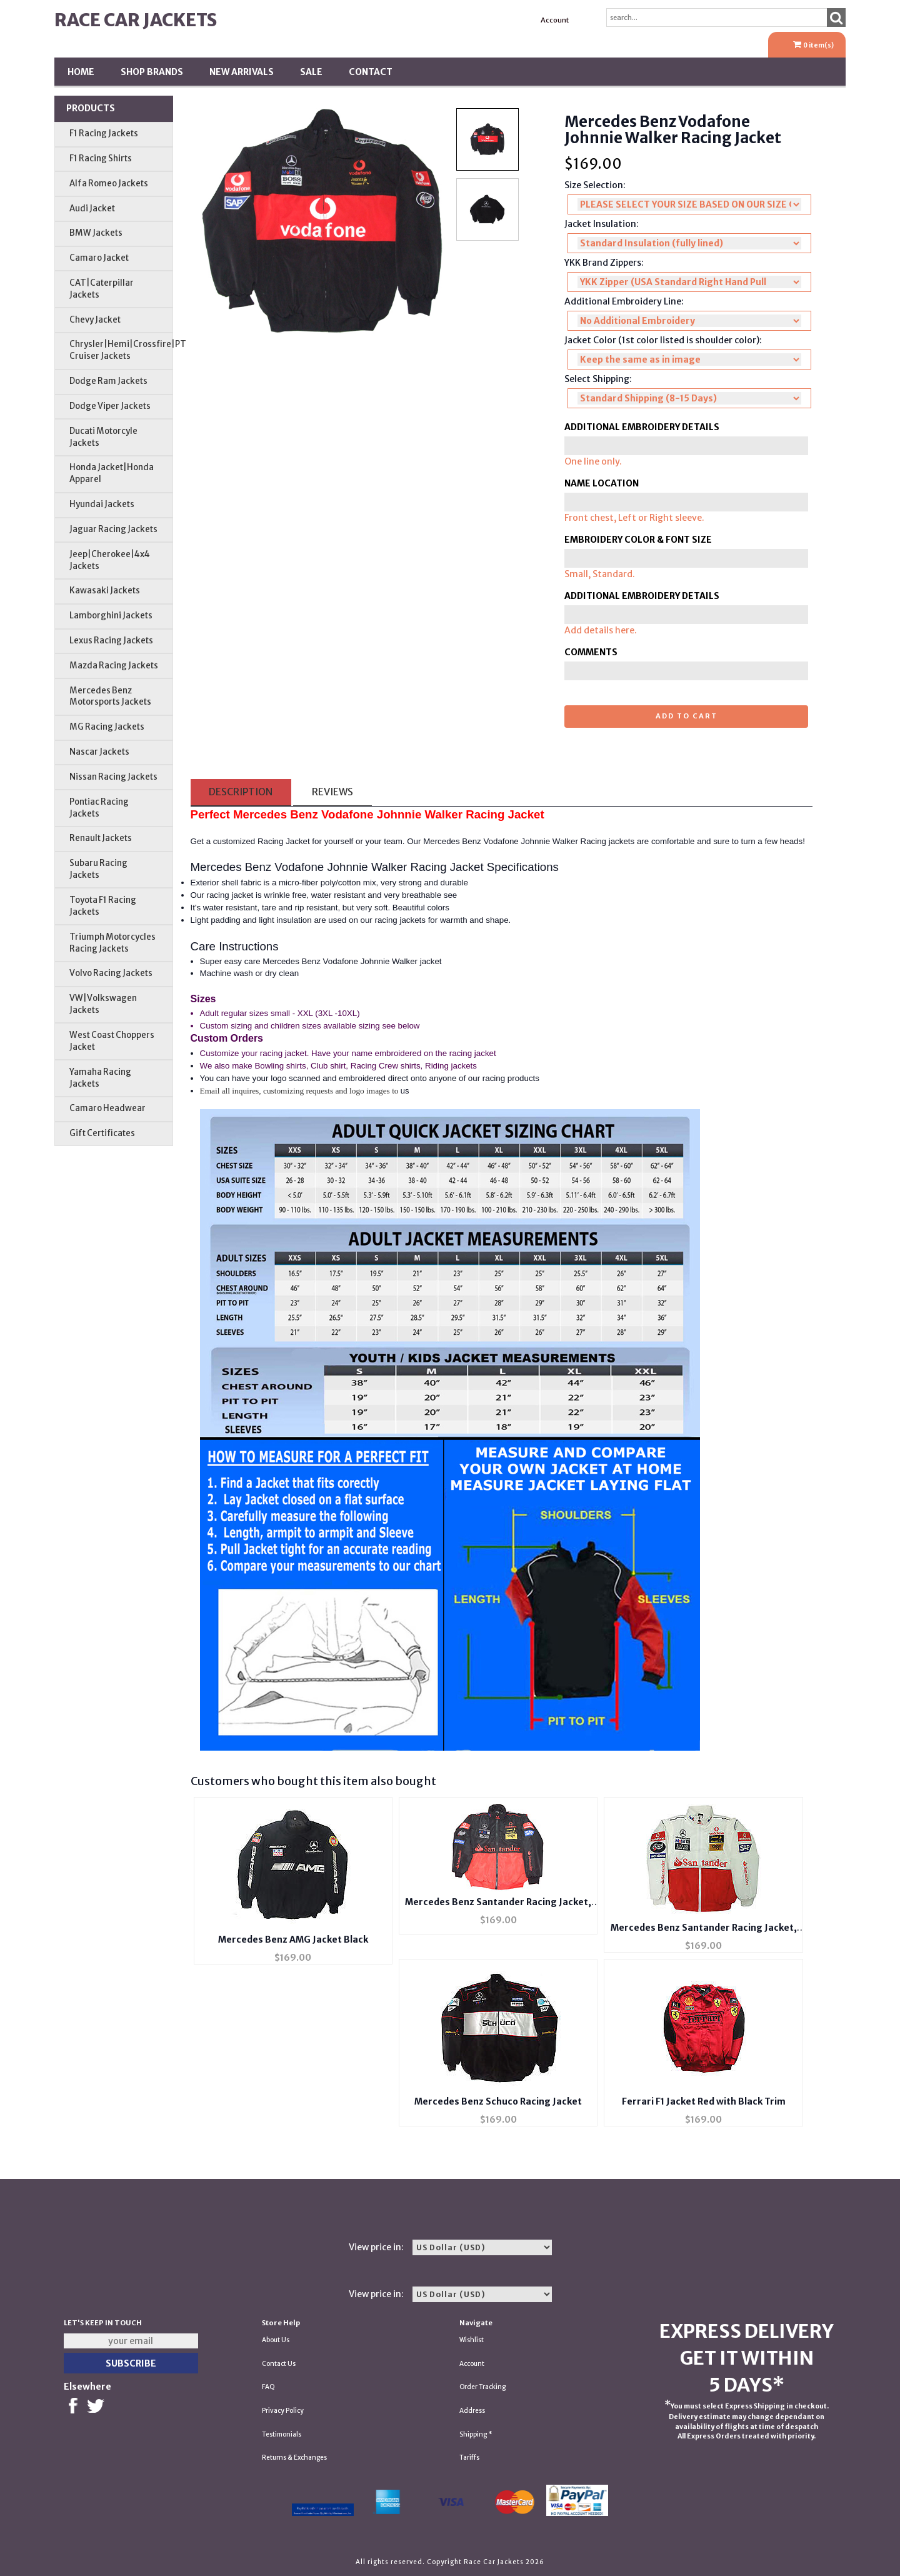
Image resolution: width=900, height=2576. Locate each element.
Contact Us (279, 2364)
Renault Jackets (100, 838)
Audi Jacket (92, 208)
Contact (370, 72)
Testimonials (281, 2434)
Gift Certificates (102, 1133)
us (405, 1090)
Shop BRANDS (152, 72)
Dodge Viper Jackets (110, 406)
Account (555, 20)
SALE (311, 72)
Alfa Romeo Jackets (108, 183)
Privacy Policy (283, 2411)
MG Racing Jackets (106, 727)
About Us (275, 2340)
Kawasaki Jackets (104, 590)
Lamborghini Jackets (110, 615)
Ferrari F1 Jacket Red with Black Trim (704, 2101)
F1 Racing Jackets (103, 133)
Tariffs (469, 2457)
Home (81, 72)
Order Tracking (482, 2387)
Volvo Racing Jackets (110, 973)
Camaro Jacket (99, 258)
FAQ (268, 2387)
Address (472, 2411)
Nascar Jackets (99, 752)
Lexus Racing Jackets (111, 640)
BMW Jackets (95, 233)
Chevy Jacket (95, 319)
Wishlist (471, 2340)
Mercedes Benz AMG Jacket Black (293, 1939)
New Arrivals (241, 72)
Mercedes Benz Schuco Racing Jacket (498, 2101)
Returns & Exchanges (294, 2457)
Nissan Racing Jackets (113, 777)
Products (90, 108)
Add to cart (687, 716)
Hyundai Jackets (101, 504)
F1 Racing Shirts (100, 158)
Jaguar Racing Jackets (113, 529)
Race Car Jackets (135, 20)
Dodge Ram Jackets (108, 381)
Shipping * (475, 2434)
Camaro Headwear (107, 1108)
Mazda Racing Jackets (113, 665)
